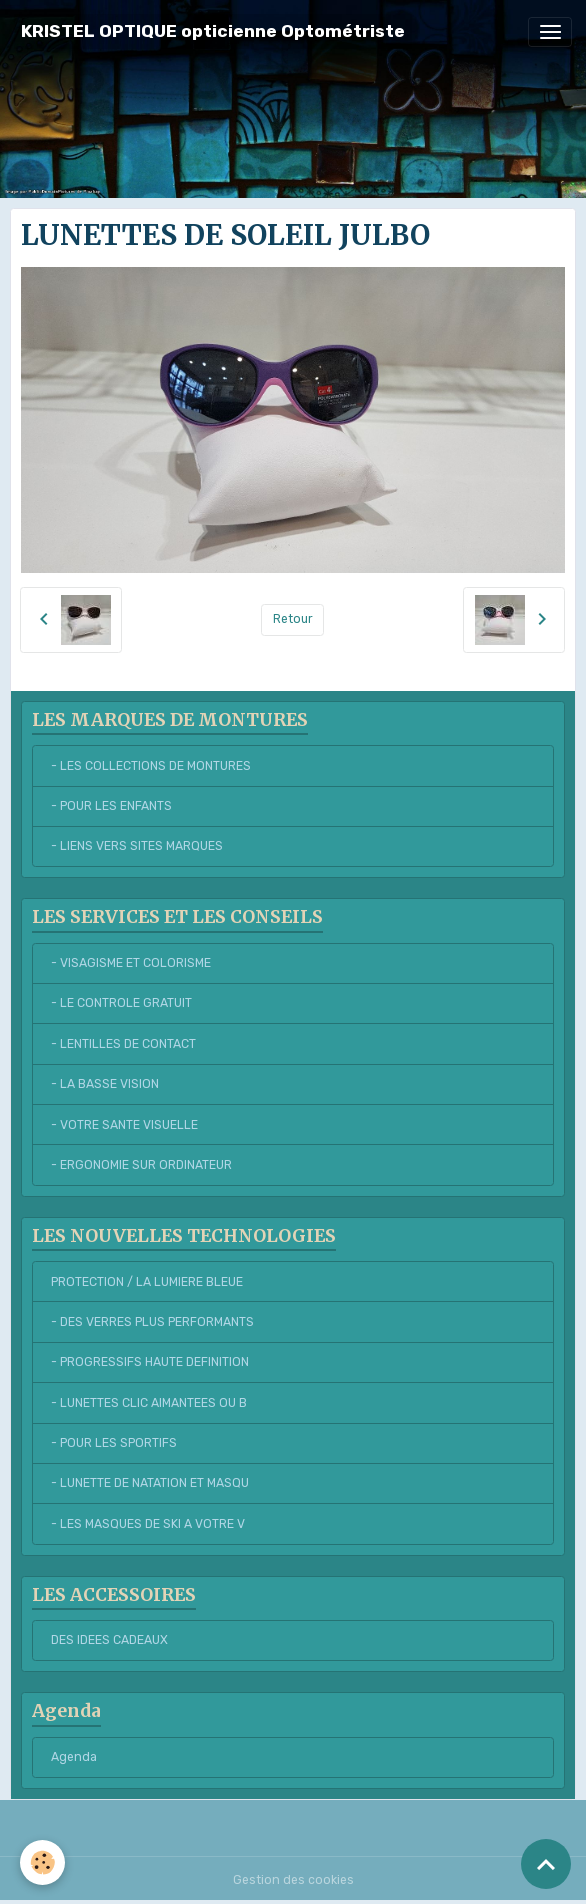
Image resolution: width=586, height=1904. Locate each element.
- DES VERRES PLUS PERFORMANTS (152, 1322)
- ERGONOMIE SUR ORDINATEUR (141, 1165)
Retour (293, 619)
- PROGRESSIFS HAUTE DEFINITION (150, 1362)
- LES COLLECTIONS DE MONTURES (151, 766)
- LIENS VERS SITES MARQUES (137, 846)
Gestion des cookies (293, 1880)
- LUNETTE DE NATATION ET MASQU (150, 1483)
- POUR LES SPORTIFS (114, 1443)
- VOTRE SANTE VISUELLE (124, 1125)
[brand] (213, 31)
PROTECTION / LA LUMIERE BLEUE (147, 1282)
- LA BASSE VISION (105, 1084)
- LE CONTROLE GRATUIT (121, 1003)
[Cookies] (42, 1862)
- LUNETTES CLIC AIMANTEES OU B (149, 1403)
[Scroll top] (546, 1864)
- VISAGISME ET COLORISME (131, 963)
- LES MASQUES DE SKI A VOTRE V (148, 1524)
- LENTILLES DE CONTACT (123, 1044)
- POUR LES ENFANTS (111, 806)
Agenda (74, 1757)
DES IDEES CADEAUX (109, 1640)
